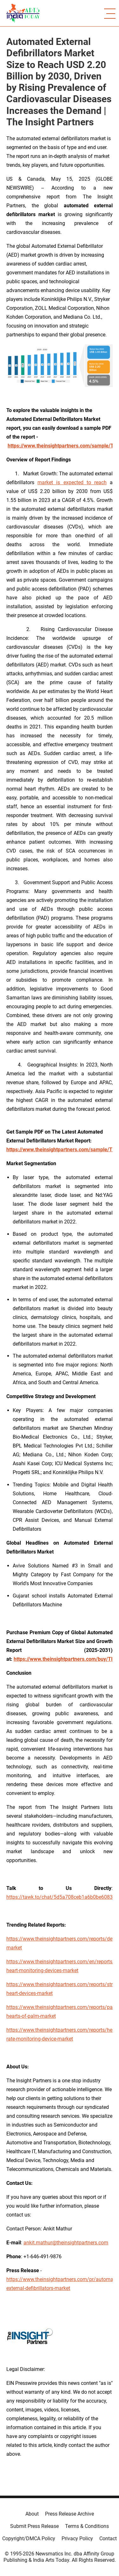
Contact (108, 2538)
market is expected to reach (72, 482)
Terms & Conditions (87, 2526)
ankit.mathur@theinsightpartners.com (65, 2243)
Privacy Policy (77, 2538)
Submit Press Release (34, 2526)
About (32, 2514)
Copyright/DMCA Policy (28, 2538)
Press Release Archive (69, 2514)
